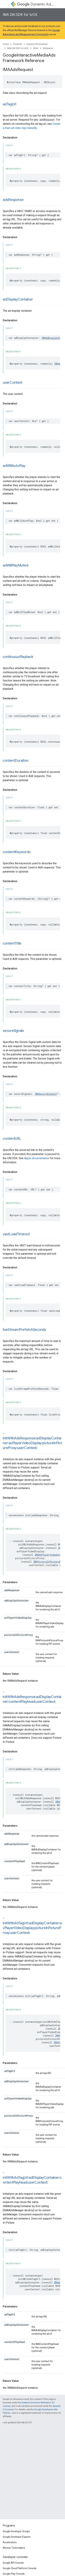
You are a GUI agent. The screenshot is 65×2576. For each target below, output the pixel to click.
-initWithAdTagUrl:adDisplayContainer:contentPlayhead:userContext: (32, 2178)
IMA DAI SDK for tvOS (20, 15)
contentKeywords (16, 852)
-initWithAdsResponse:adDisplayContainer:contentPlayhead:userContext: (32, 1697)
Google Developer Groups (16, 2531)
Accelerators (10, 2542)
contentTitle (12, 943)
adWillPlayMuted (15, 565)
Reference (48, 48)
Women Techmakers (14, 2547)
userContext (12, 382)
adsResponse (13, 200)
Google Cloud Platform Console (19, 2568)
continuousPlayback (18, 657)
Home (6, 44)
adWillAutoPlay (14, 466)
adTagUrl (9, 104)
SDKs (35, 48)
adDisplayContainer (18, 299)
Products (17, 44)
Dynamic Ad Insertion (35, 4)
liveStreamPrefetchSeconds (24, 1330)
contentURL (12, 1138)
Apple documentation (36, 1158)
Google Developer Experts (16, 2536)
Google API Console (13, 2562)
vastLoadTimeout (16, 1234)
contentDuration (15, 760)
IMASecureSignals (46, 1094)
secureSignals (13, 1031)
